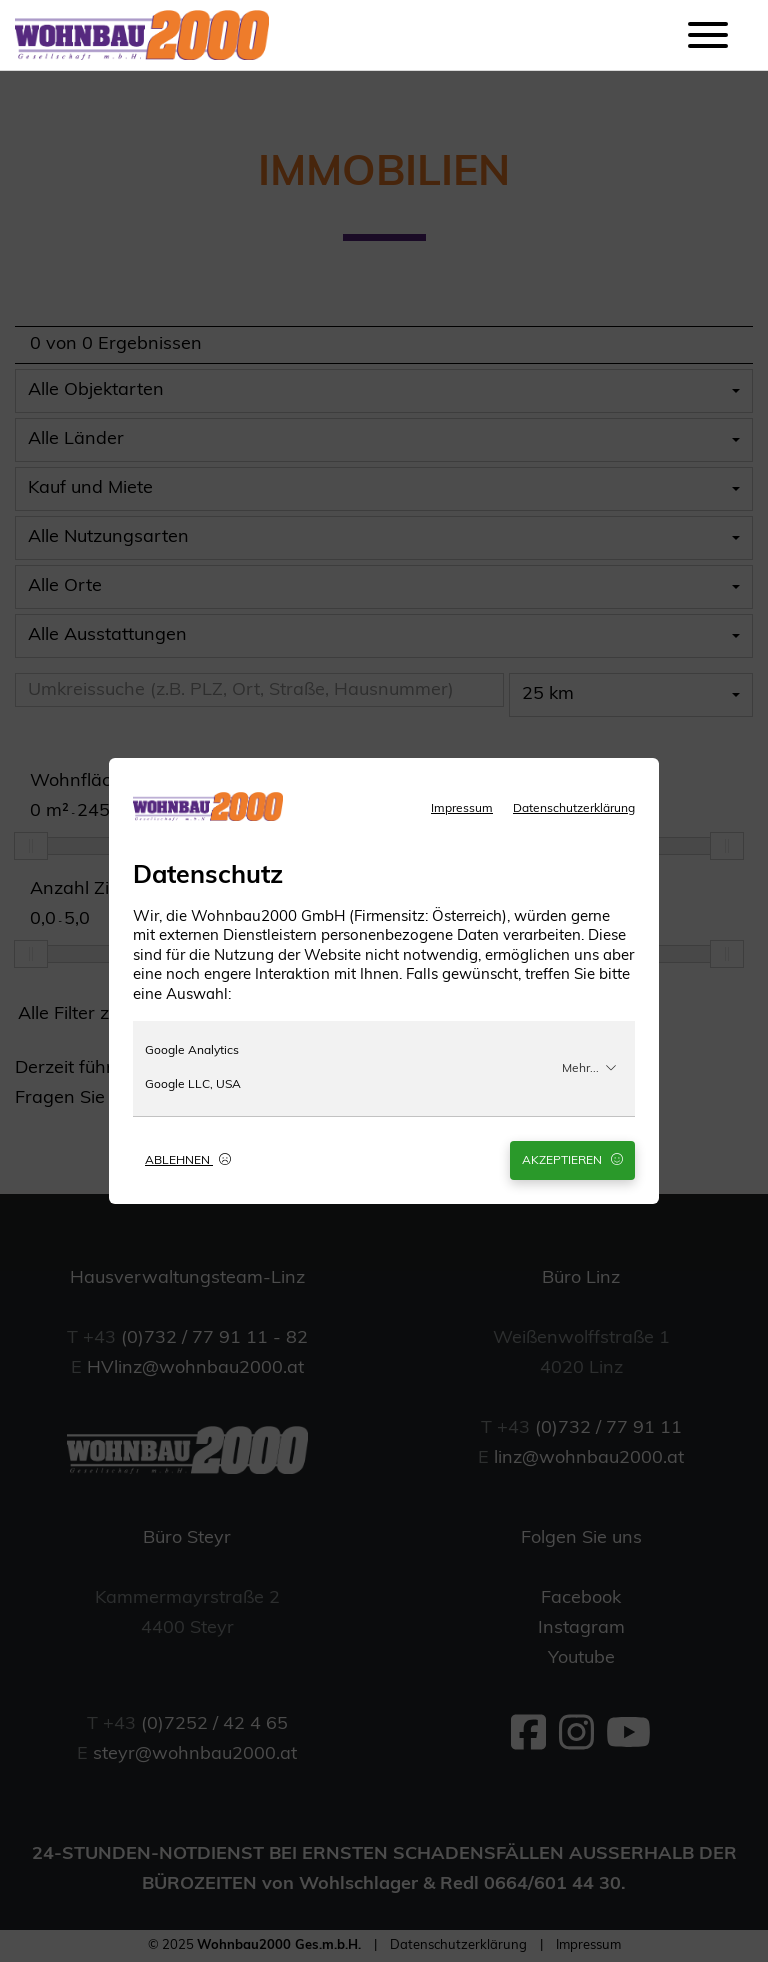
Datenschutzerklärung (574, 809)
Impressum (462, 809)
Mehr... (589, 1068)
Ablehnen (188, 1160)
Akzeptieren (572, 1160)
